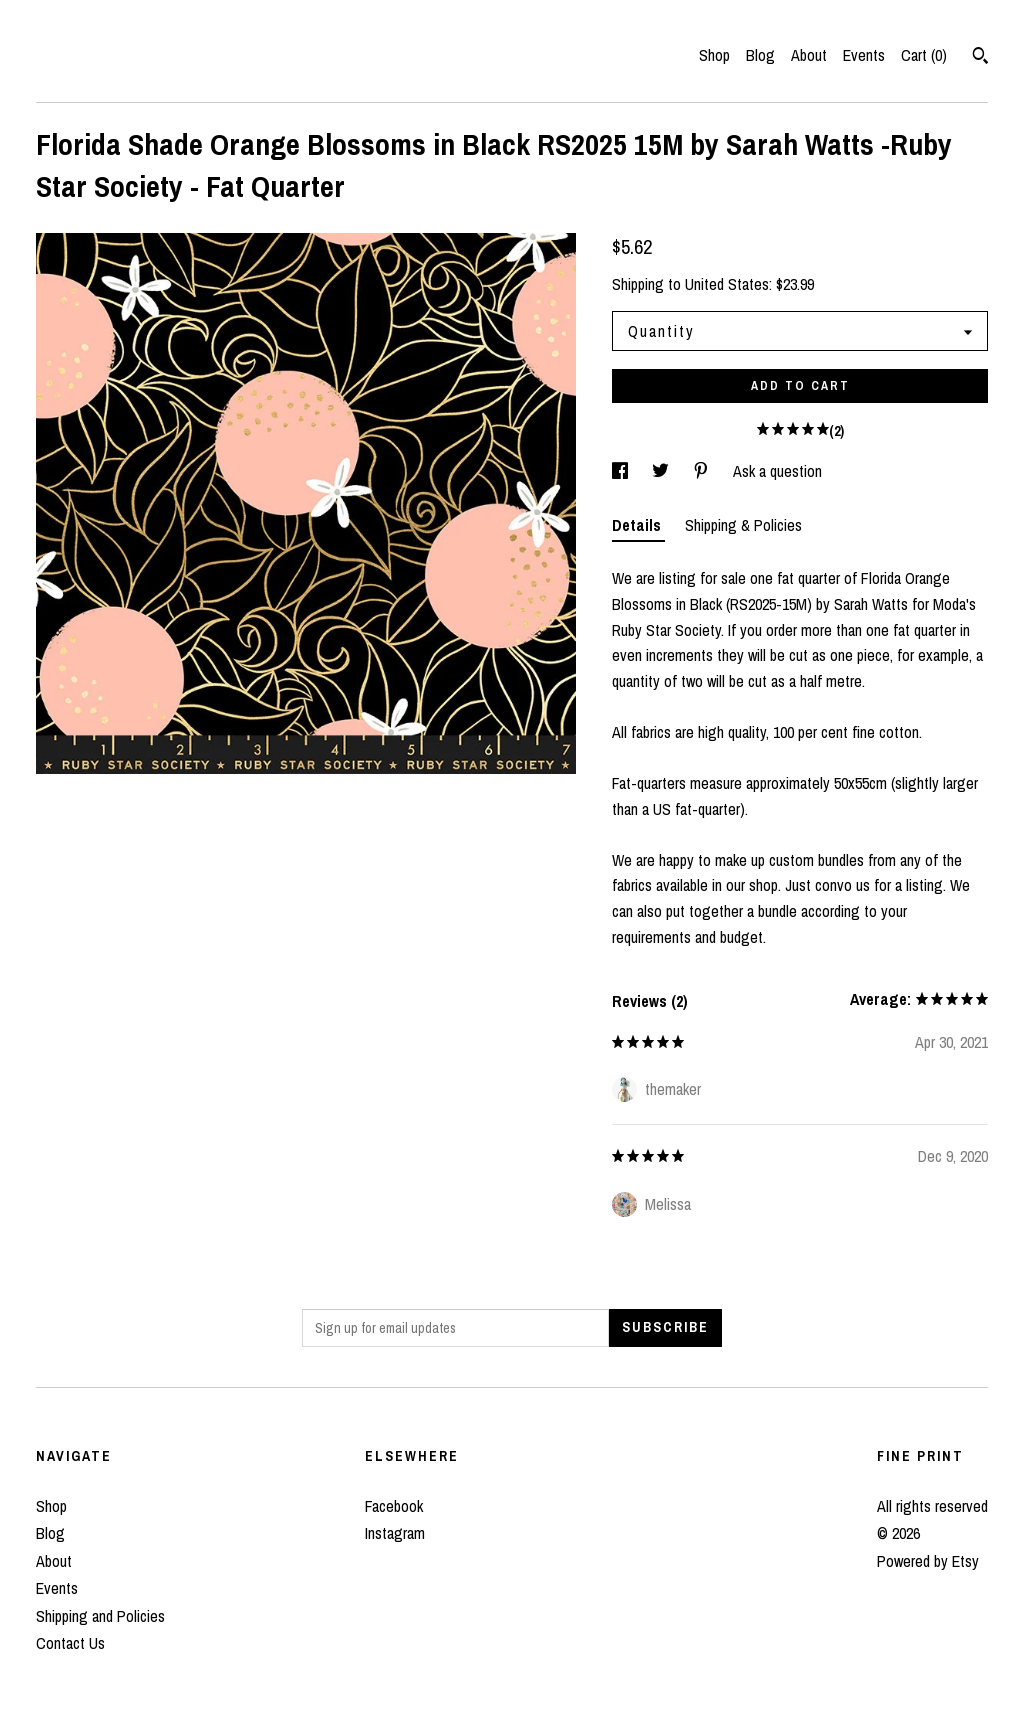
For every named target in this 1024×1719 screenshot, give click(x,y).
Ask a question (777, 471)
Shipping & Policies (743, 525)
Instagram (395, 1533)
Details (638, 525)
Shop (714, 55)
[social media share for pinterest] (703, 471)
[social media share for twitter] (662, 471)
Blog (760, 55)
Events (864, 55)
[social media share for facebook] (622, 471)
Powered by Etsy (928, 1561)
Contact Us (70, 1643)
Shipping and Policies (100, 1616)
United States (727, 284)
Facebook (394, 1506)
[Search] (980, 58)
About (809, 55)
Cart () (924, 55)
